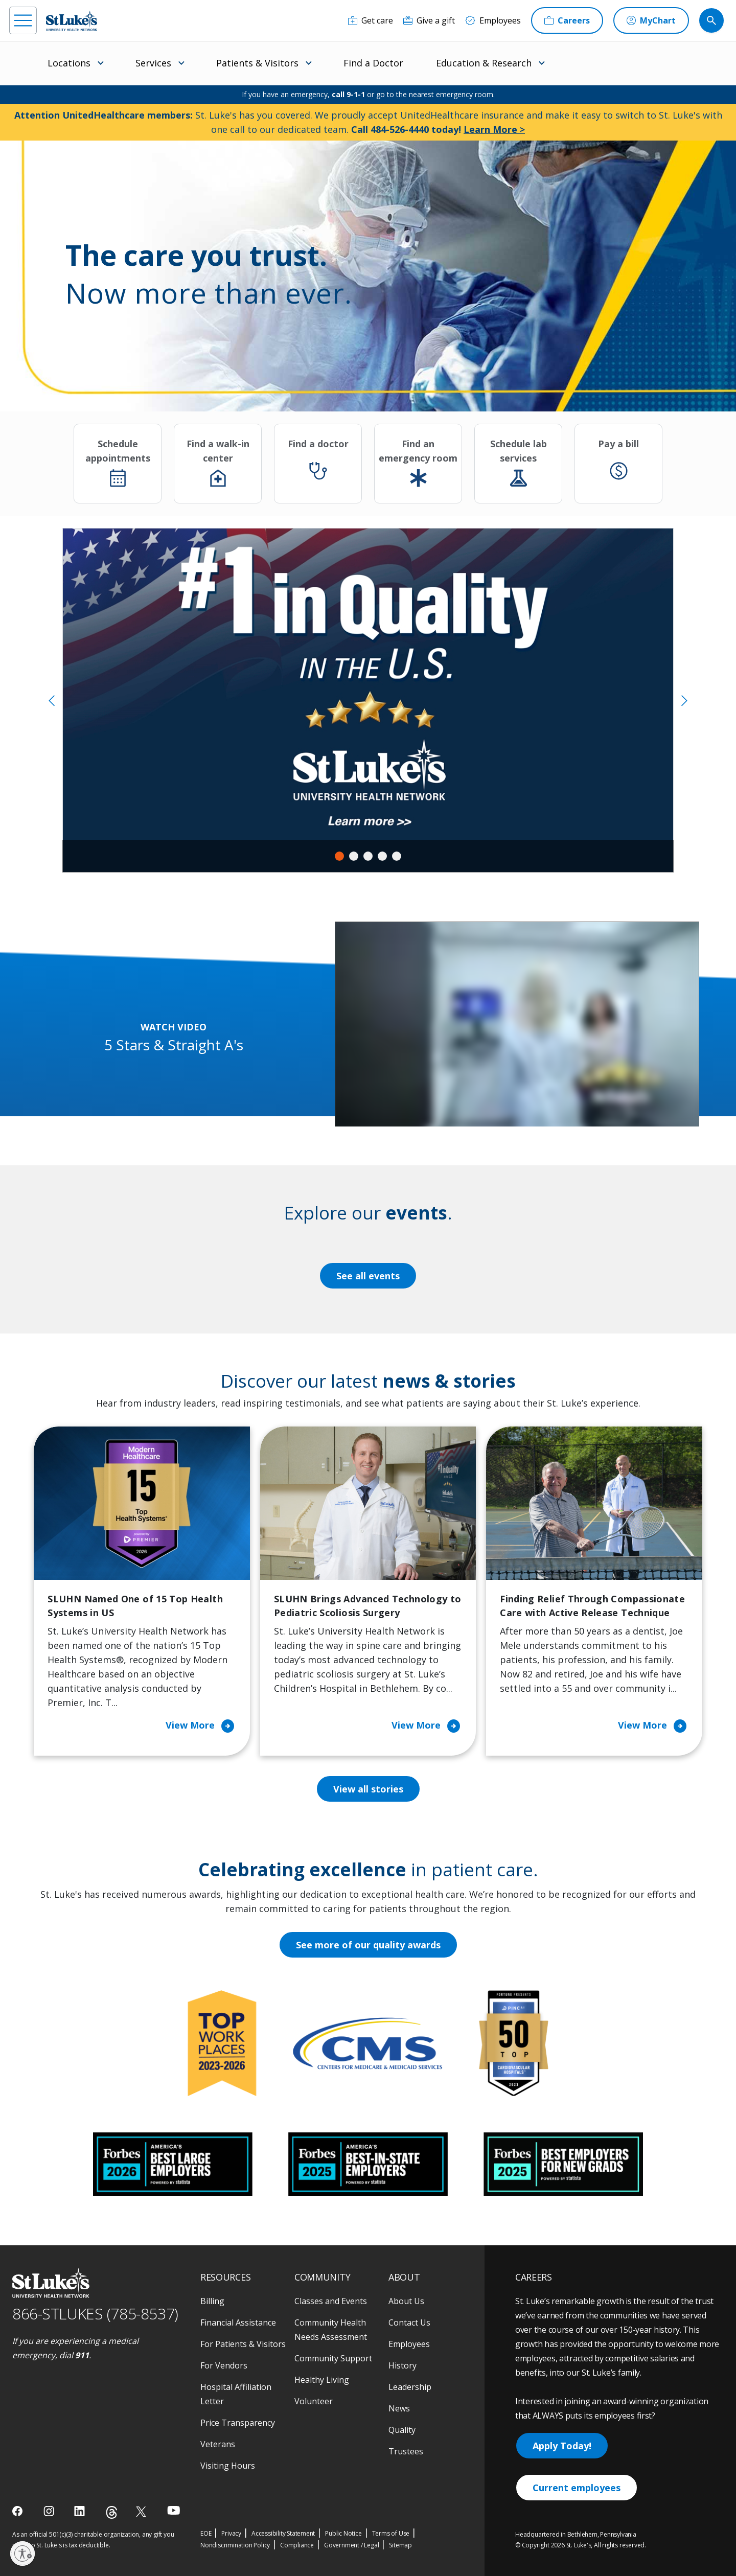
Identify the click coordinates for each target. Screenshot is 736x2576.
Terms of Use (391, 2533)
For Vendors (223, 2365)
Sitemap (400, 2545)
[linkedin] (80, 2511)
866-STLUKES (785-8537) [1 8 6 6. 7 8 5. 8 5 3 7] (95, 2313)
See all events (368, 1276)
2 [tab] (353, 856)
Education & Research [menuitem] (484, 63)
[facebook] (18, 2511)
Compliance (297, 2545)
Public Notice (343, 2533)
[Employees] (493, 20)
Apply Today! (562, 2446)
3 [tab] (368, 856)
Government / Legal (351, 2545)
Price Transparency (237, 2422)
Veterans (217, 2444)
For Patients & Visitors (243, 2344)
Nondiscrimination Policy (235, 2545)
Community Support (333, 2358)
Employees (409, 2344)
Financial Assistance (238, 2322)
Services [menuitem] (153, 63)
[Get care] (370, 20)
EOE (205, 2533)
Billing (212, 2301)
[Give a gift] (429, 20)
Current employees (576, 2487)
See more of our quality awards (368, 1945)
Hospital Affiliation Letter (235, 2394)
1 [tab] (339, 856)
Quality (402, 2429)
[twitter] (142, 2511)
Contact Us (409, 2322)
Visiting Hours (227, 2465)
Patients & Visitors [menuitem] (257, 63)
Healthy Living (321, 2379)
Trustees (405, 2451)
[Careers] (567, 20)
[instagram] (49, 2511)
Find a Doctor (373, 63)
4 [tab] (382, 856)
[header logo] (71, 20)
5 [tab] (396, 856)
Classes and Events (330, 2301)
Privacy (231, 2533)
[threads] (111, 2512)
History (402, 2365)
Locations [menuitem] (69, 63)
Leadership (409, 2387)
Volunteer (313, 2401)
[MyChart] (651, 20)
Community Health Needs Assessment (330, 2329)
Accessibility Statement (283, 2533)
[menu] (23, 20)
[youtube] (173, 2510)
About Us (406, 2301)
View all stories (368, 1789)
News (399, 2408)
